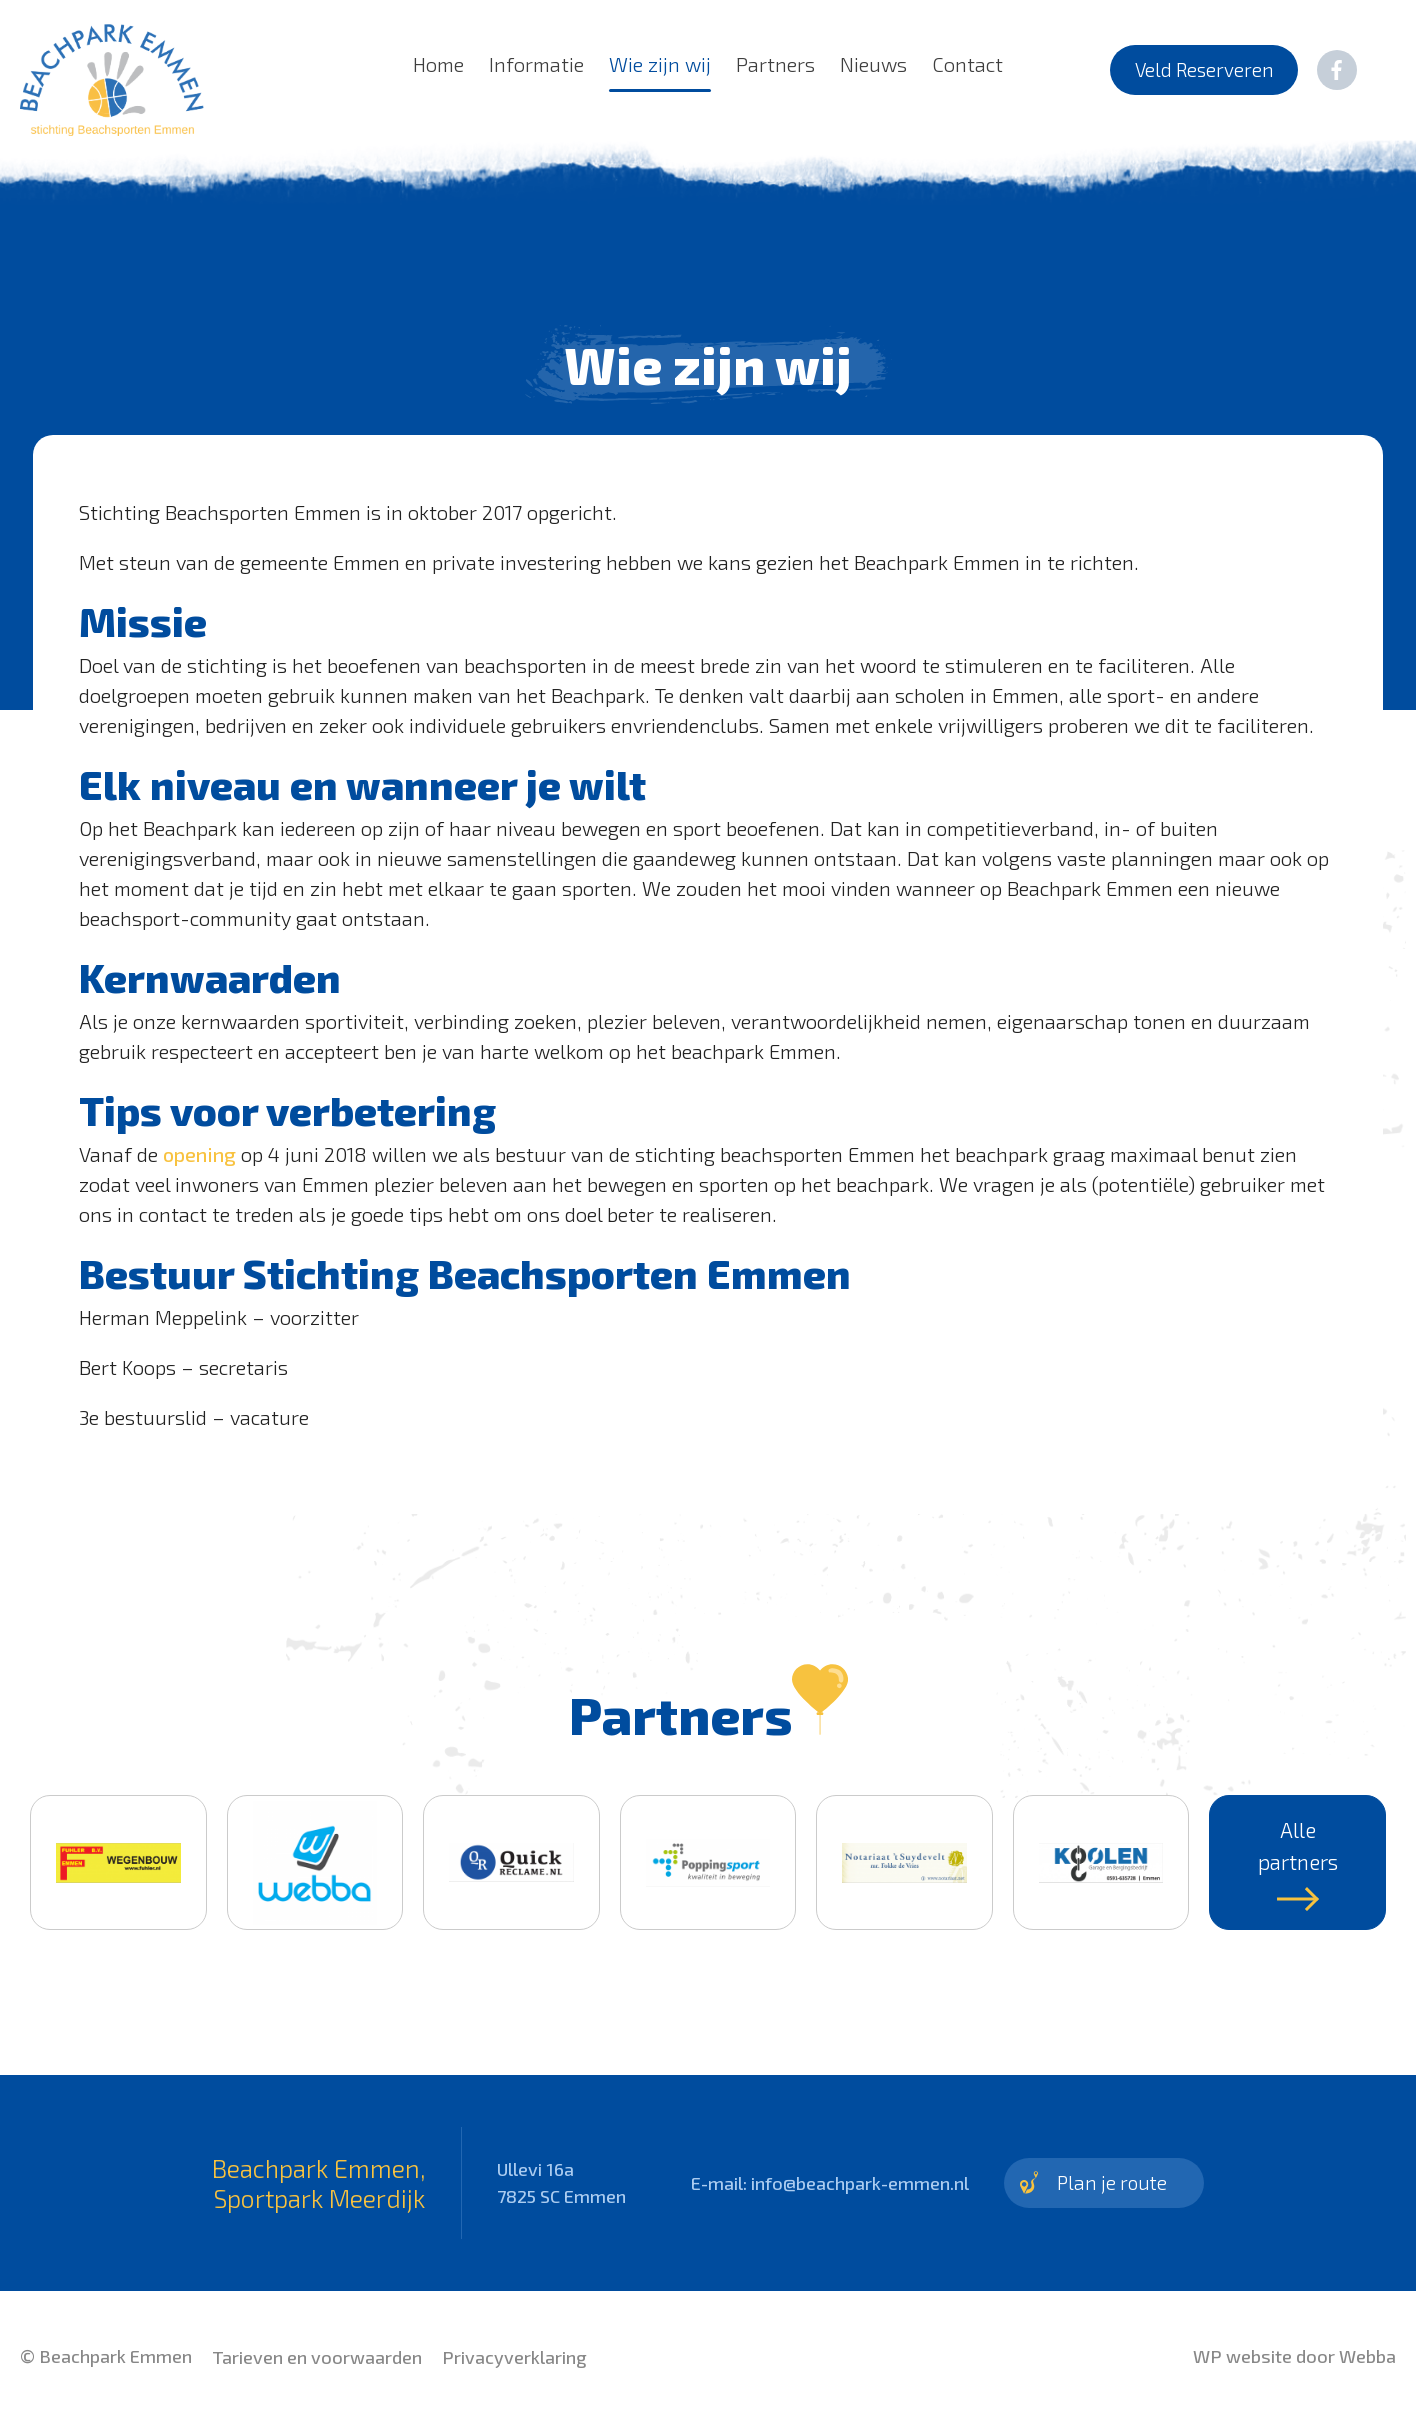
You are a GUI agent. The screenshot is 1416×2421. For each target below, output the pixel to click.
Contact (967, 64)
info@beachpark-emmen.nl (860, 2183)
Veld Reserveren (1204, 69)
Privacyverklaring (514, 2357)
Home (438, 64)
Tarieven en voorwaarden (317, 2357)
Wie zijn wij (660, 64)
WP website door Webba (1294, 2356)
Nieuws (873, 64)
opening (199, 1154)
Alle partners (1298, 1864)
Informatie (536, 64)
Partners (775, 64)
